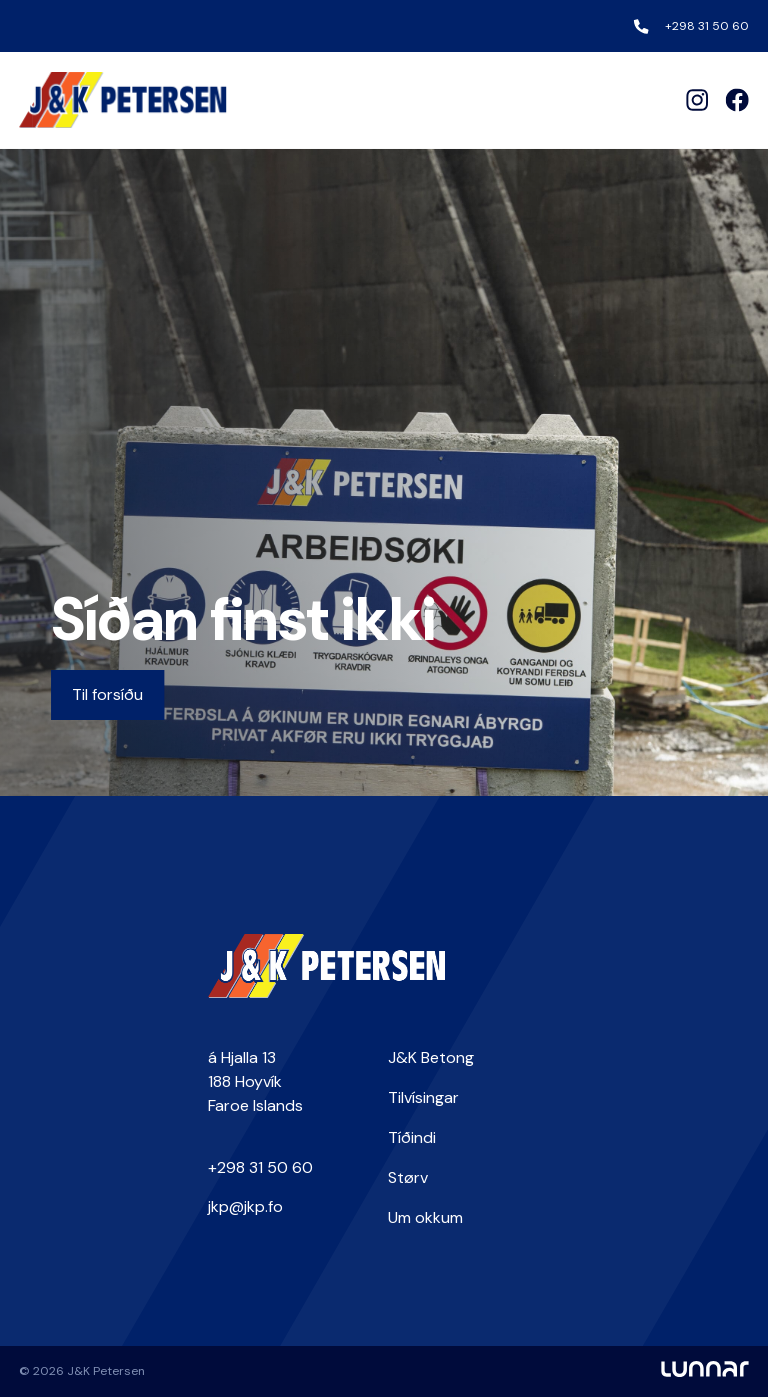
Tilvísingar (423, 1097)
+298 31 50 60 (707, 26)
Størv (408, 1177)
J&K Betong (431, 1057)
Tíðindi (412, 1137)
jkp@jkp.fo (245, 1206)
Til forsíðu (107, 694)
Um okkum (425, 1217)
